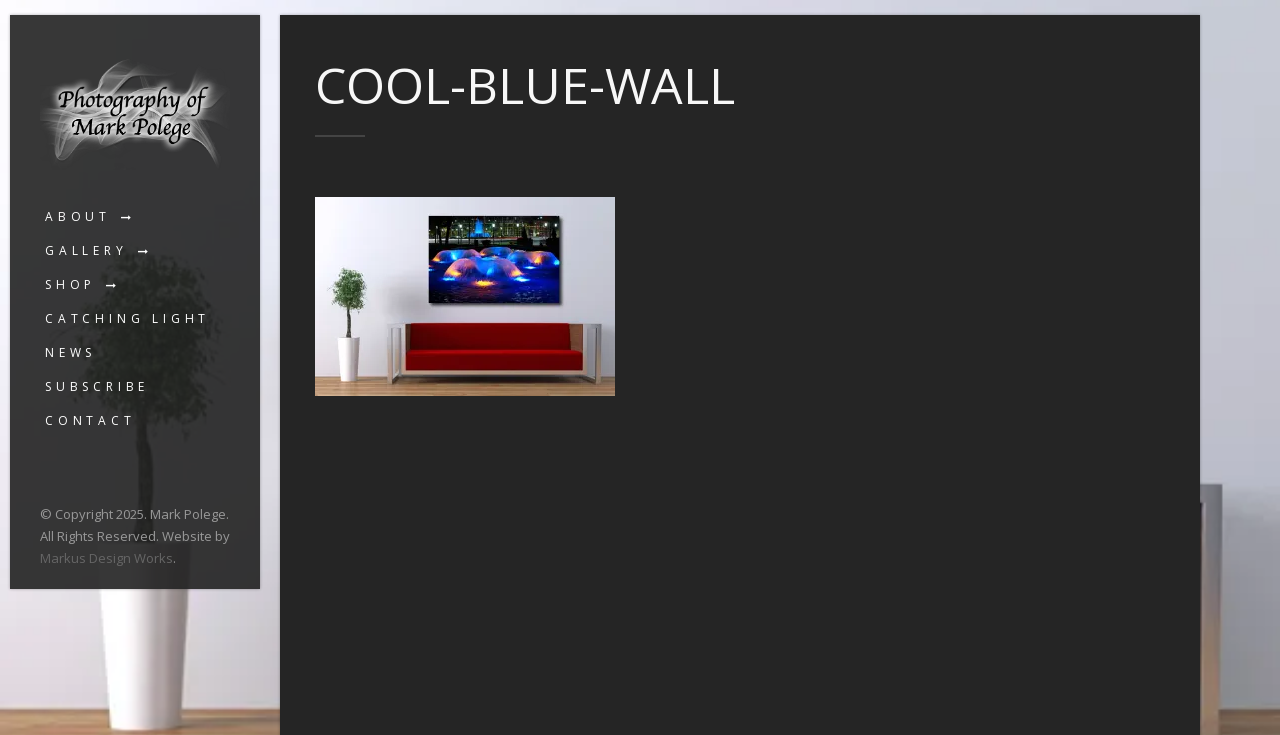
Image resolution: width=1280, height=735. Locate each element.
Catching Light (127, 318)
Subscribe (97, 386)
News (70, 352)
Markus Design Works (106, 558)
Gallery (86, 250)
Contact (90, 420)
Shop (70, 284)
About (78, 216)
